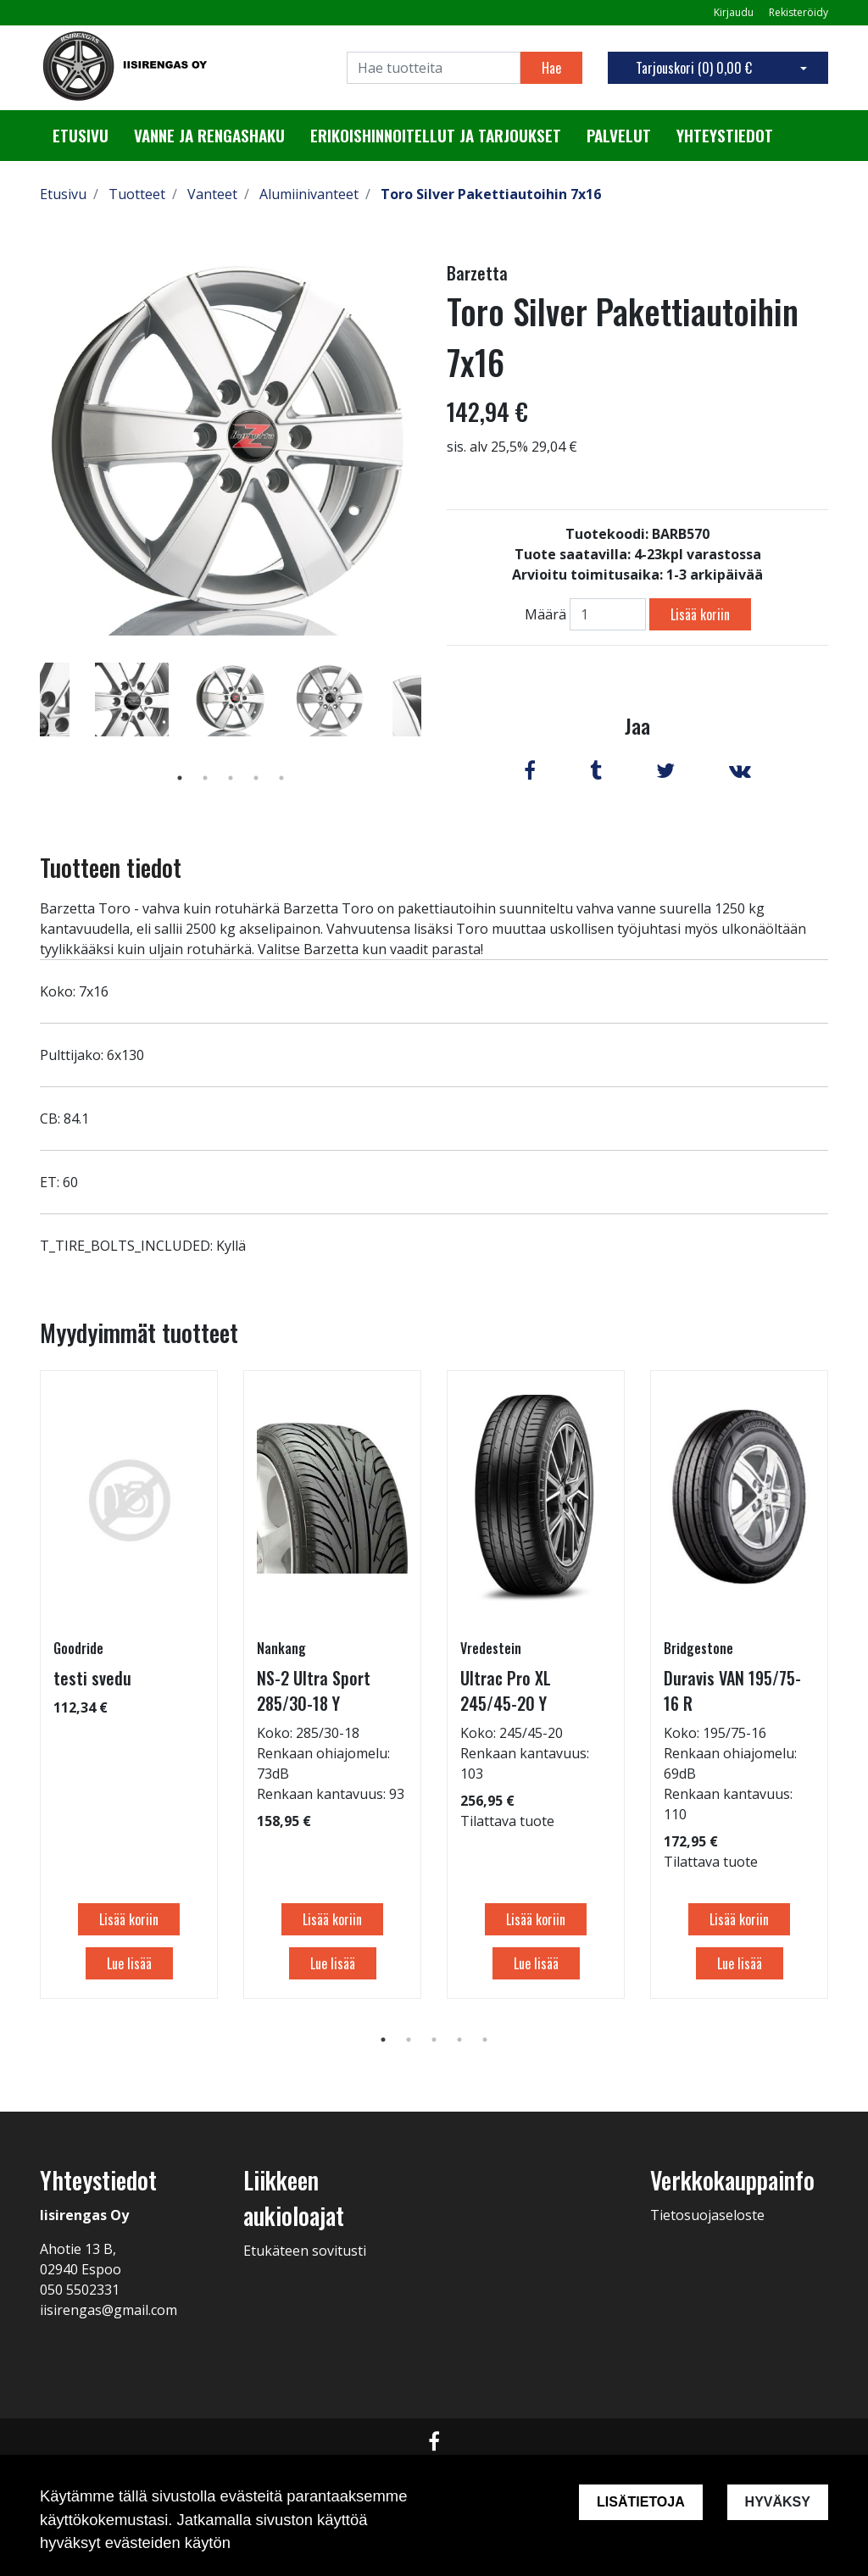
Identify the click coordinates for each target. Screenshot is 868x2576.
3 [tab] (230, 777)
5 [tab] (281, 777)
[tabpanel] (231, 699)
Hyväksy (777, 2502)
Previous (27, 723)
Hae (551, 68)
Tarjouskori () (694, 68)
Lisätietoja (641, 2502)
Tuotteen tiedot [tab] (110, 867)
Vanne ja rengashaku (209, 135)
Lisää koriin (700, 614)
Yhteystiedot (724, 135)
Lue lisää (129, 1963)
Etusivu (80, 135)
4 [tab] (256, 777)
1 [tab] (179, 777)
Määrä (545, 614)
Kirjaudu (735, 12)
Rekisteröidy (798, 12)
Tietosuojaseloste (707, 2215)
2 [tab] (205, 777)
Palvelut (619, 135)
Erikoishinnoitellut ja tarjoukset (435, 135)
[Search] (433, 68)
